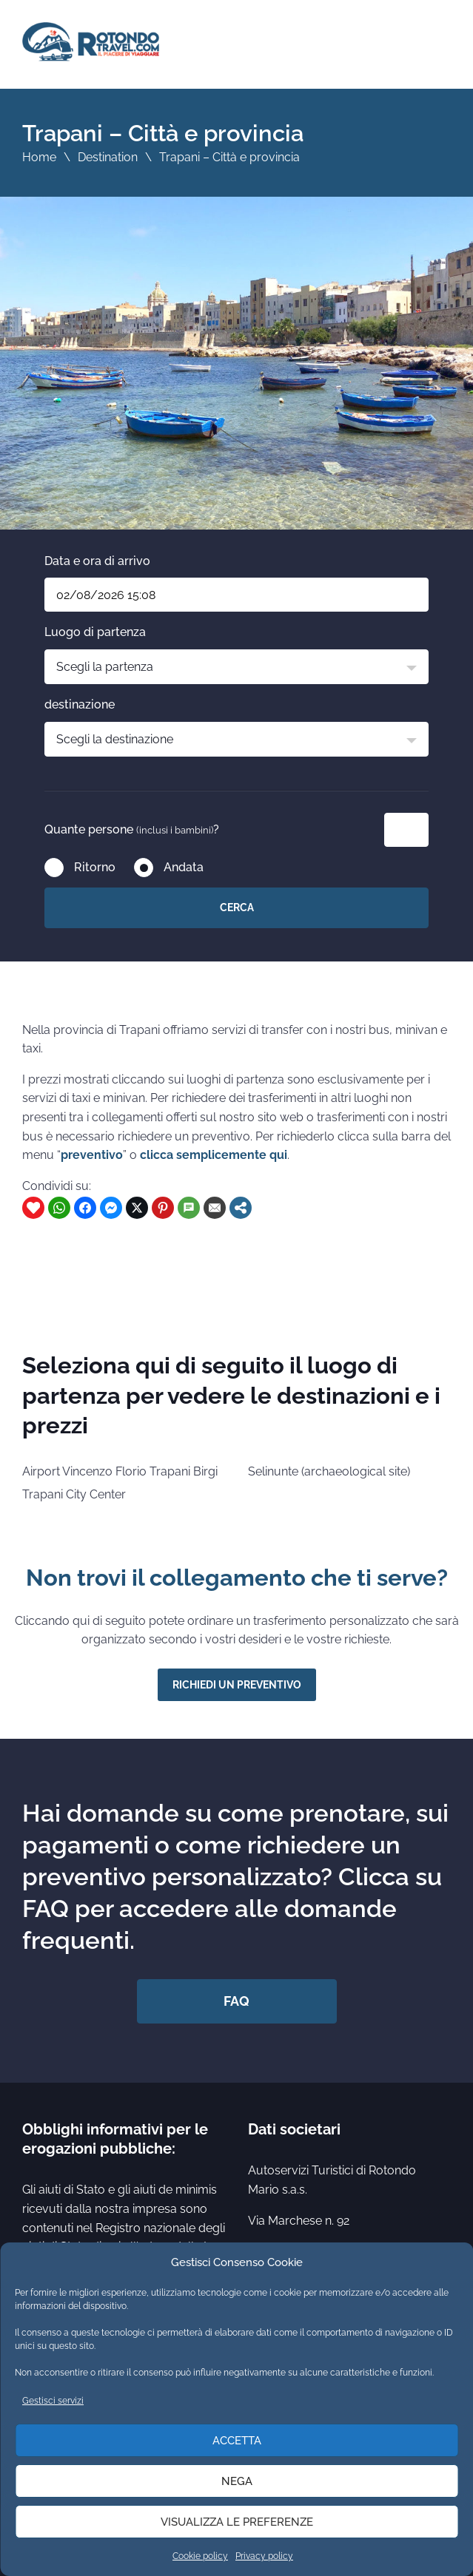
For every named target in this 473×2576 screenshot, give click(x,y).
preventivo (92, 1155)
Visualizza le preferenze (237, 2522)
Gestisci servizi (53, 2401)
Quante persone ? (131, 829)
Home (39, 157)
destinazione (79, 704)
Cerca (237, 907)
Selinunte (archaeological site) (329, 1471)
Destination (108, 157)
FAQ (236, 2001)
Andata (184, 867)
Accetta (236, 2440)
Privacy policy (264, 2556)
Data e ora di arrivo (97, 561)
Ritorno (94, 867)
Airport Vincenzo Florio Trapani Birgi (120, 1471)
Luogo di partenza (95, 632)
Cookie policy (200, 2556)
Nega (236, 2481)
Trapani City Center (74, 1494)
